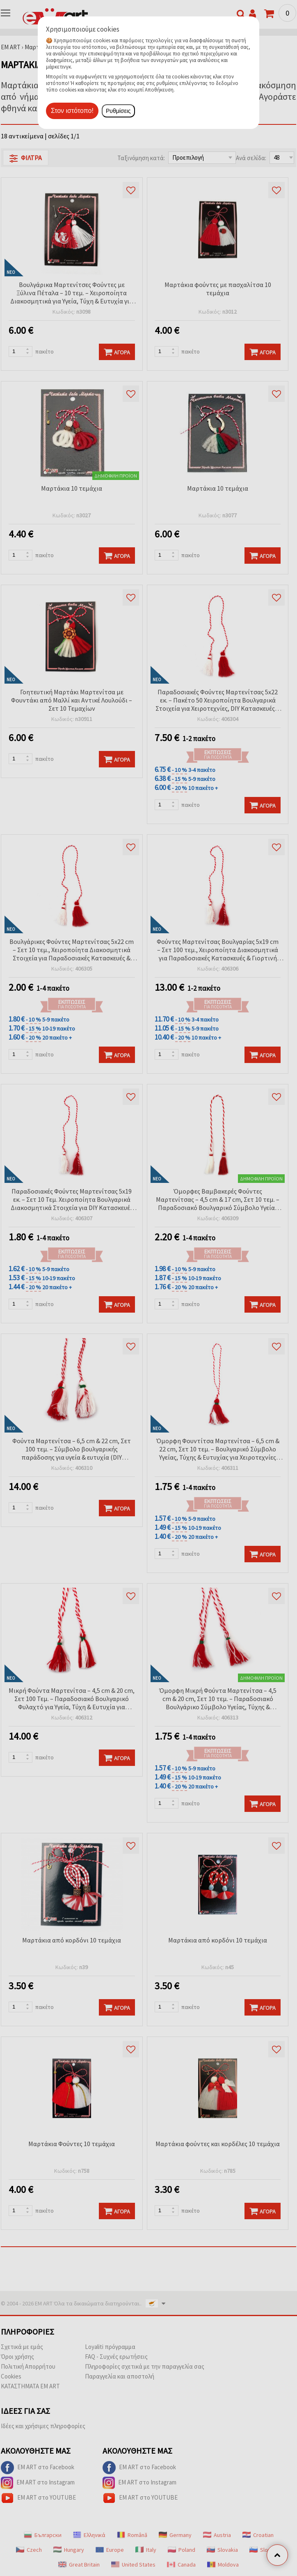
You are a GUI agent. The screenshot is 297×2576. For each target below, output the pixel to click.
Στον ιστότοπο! (72, 110)
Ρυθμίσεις (118, 111)
